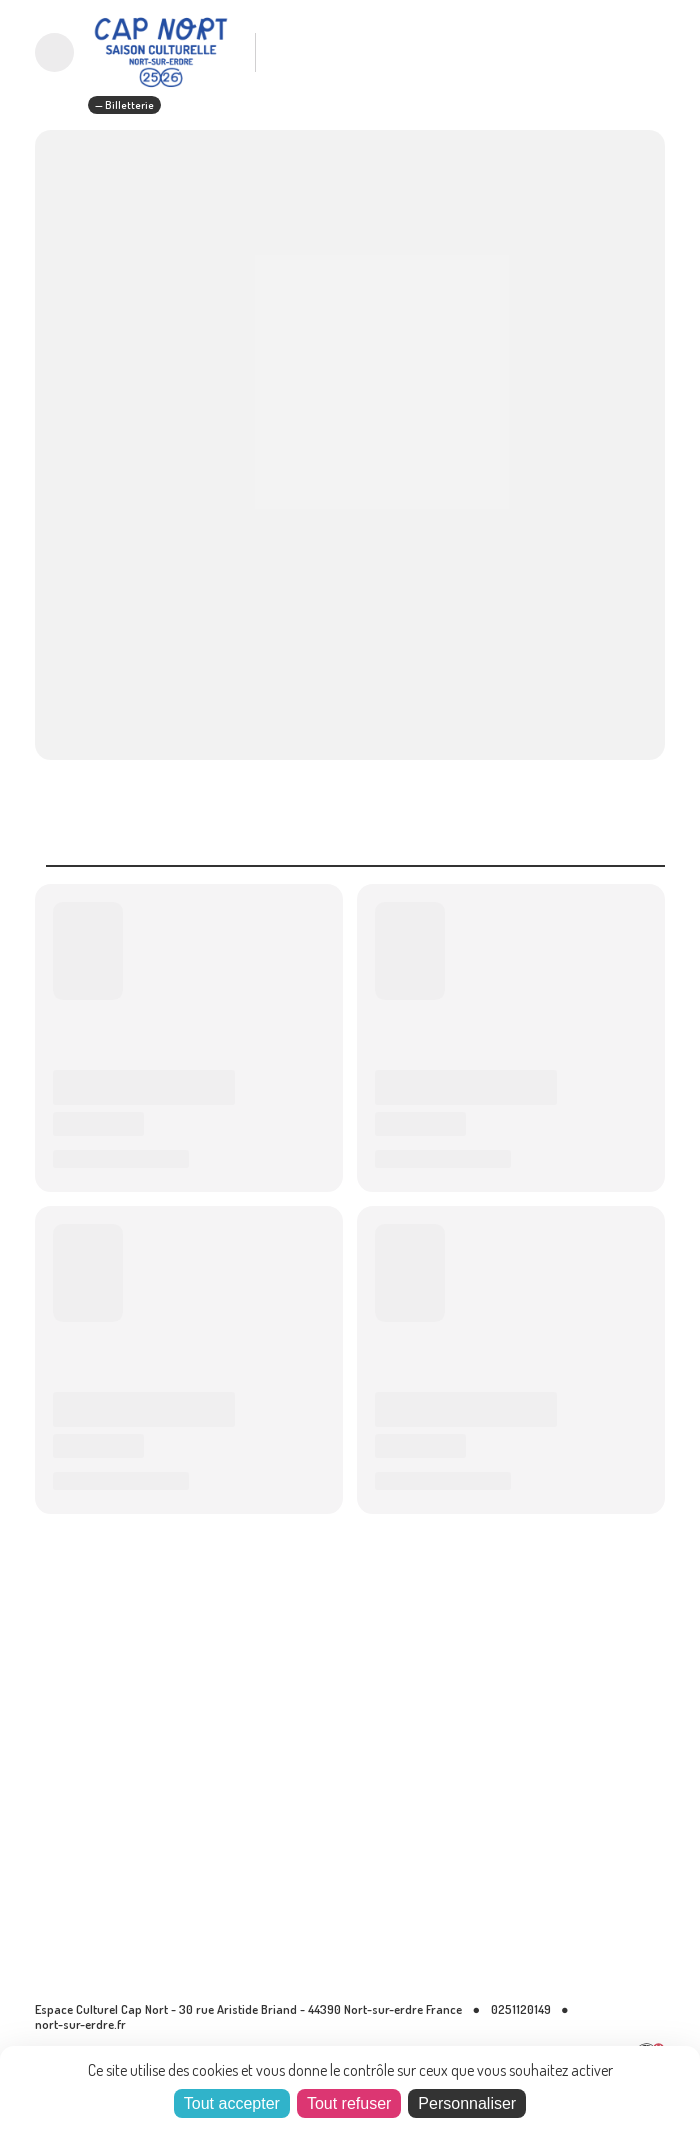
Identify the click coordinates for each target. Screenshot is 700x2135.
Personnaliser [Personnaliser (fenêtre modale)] (467, 2103)
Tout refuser (349, 2103)
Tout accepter (232, 2103)
